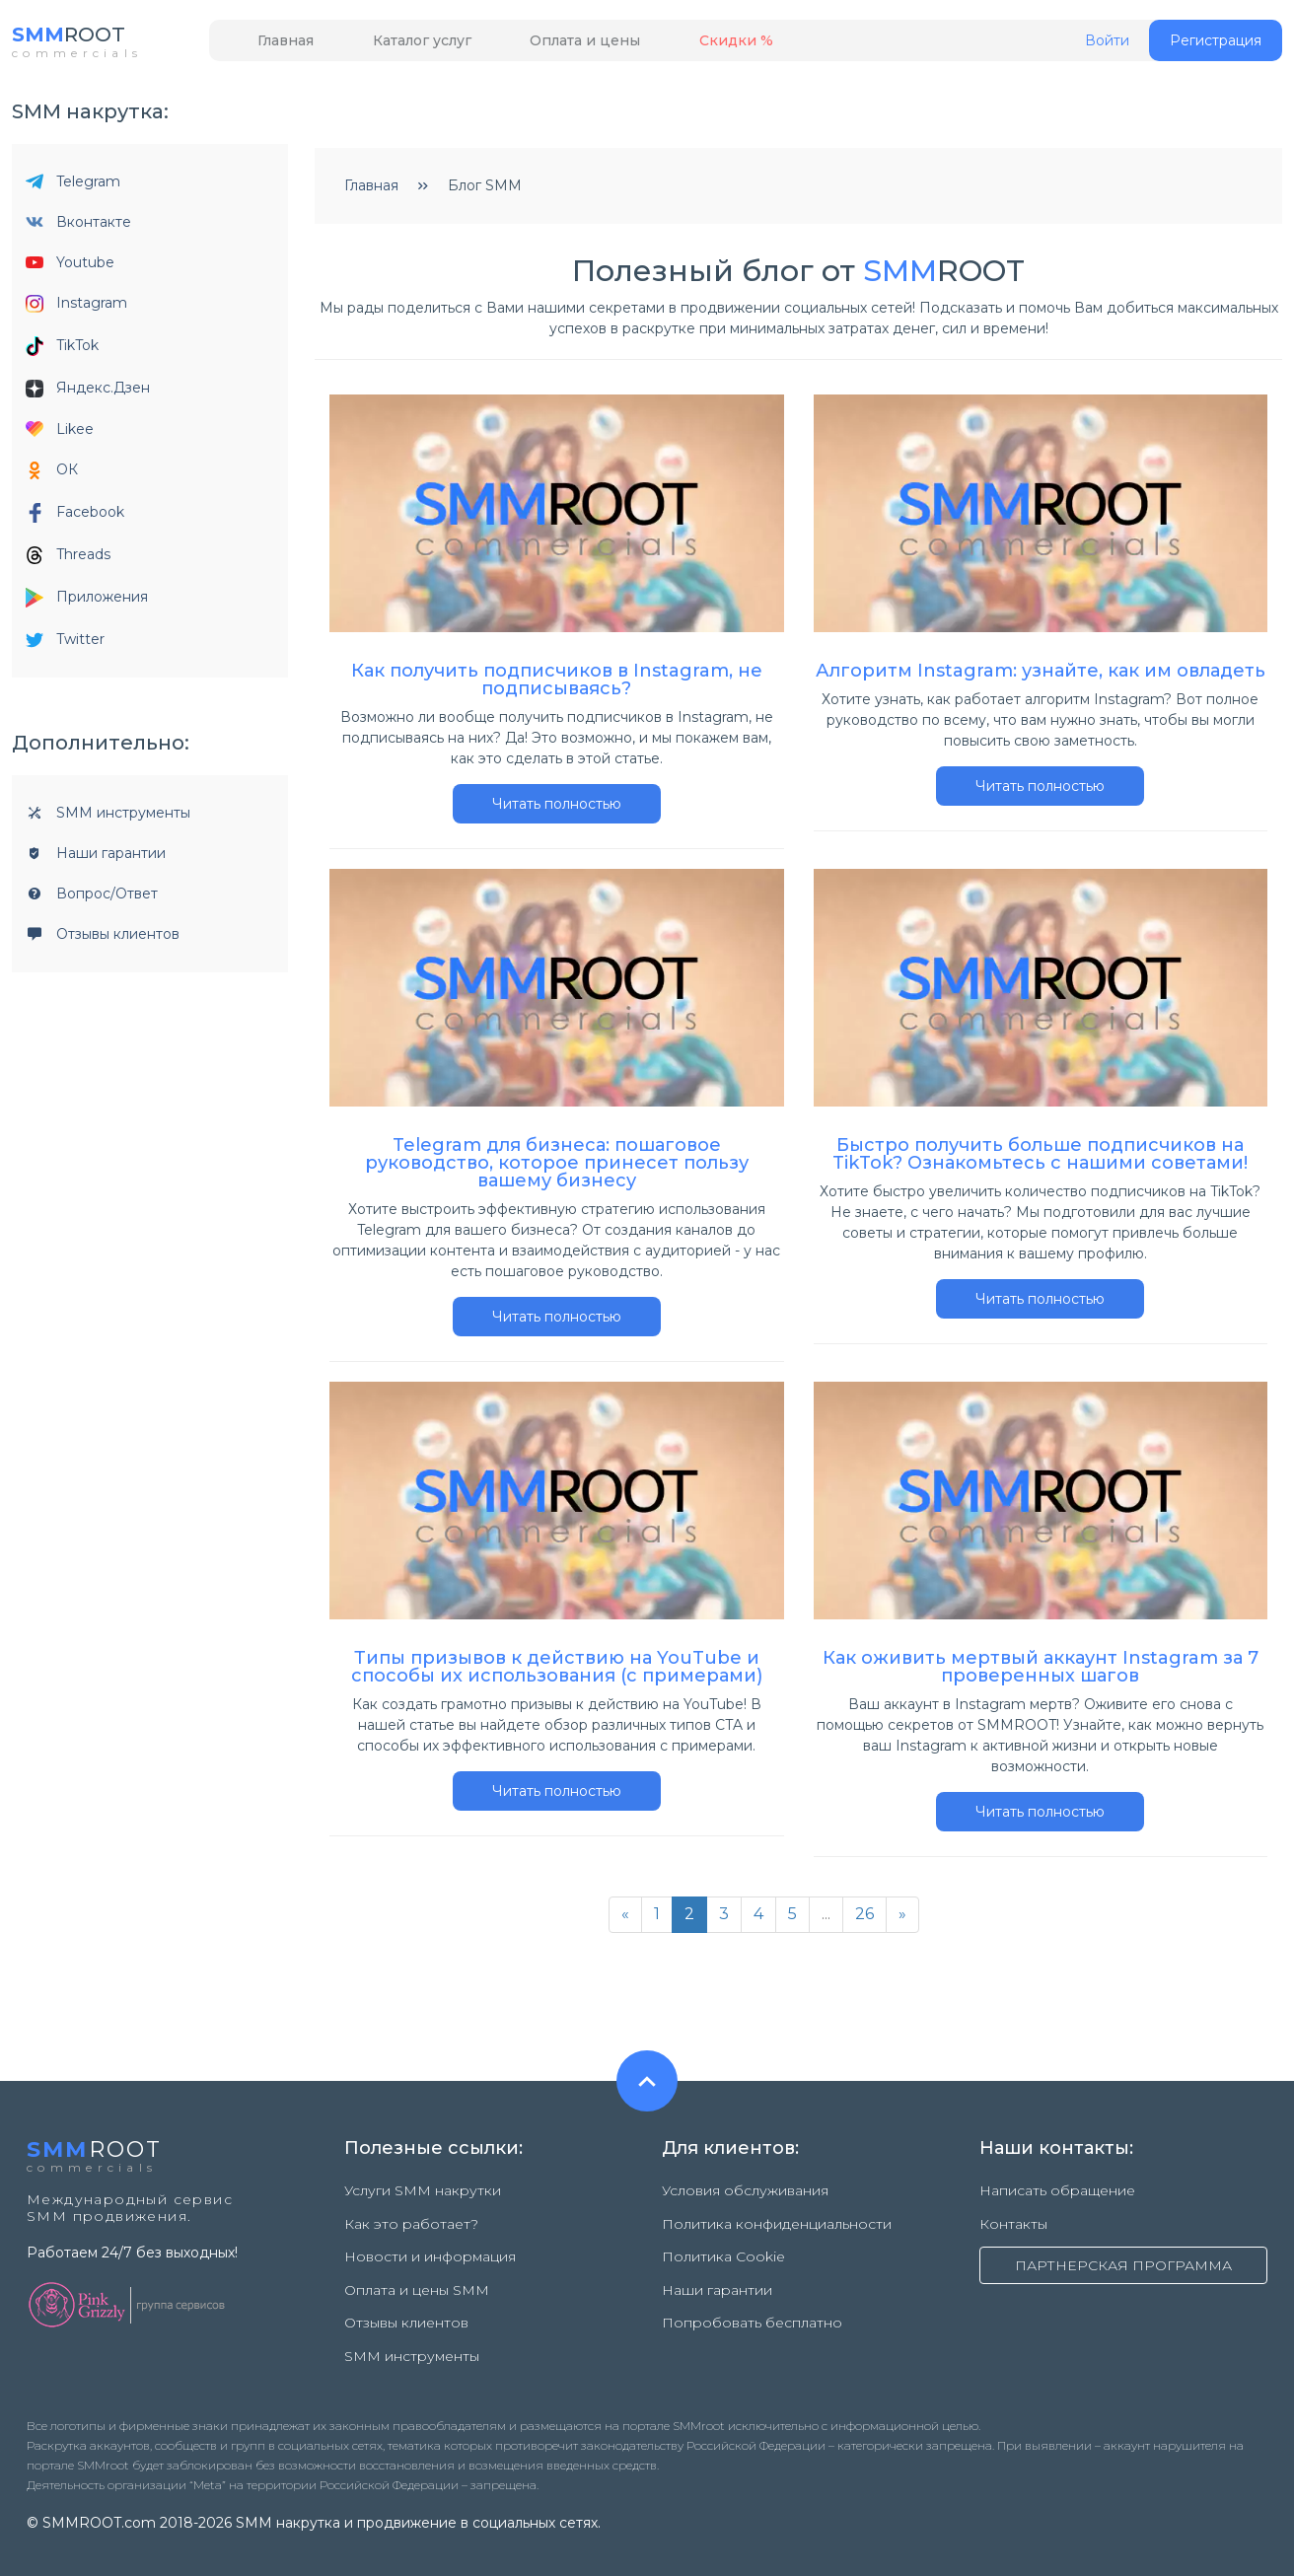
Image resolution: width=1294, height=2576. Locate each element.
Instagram (76, 309)
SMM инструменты (108, 818)
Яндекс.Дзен (88, 394)
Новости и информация (430, 2247)
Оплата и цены (534, 46)
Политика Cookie (723, 2247)
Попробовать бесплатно (752, 2299)
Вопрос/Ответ (92, 899)
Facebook (75, 519)
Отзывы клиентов (103, 940)
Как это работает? (411, 2222)
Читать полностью (556, 810)
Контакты (1013, 2222)
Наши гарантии (96, 859)
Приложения (87, 604)
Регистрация (1215, 46)
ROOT (78, 39)
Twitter (65, 645)
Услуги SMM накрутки (422, 2196)
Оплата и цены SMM (416, 2273)
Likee (60, 435)
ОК (52, 475)
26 (864, 1919)
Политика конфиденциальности (777, 2222)
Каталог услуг (391, 46)
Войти (1107, 46)
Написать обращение (1057, 2196)
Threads (68, 560)
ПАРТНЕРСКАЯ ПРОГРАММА (1123, 2263)
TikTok (62, 352)
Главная (276, 46)
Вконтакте (78, 228)
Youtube (70, 268)
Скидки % (665, 46)
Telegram (73, 187)
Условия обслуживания (745, 2196)
